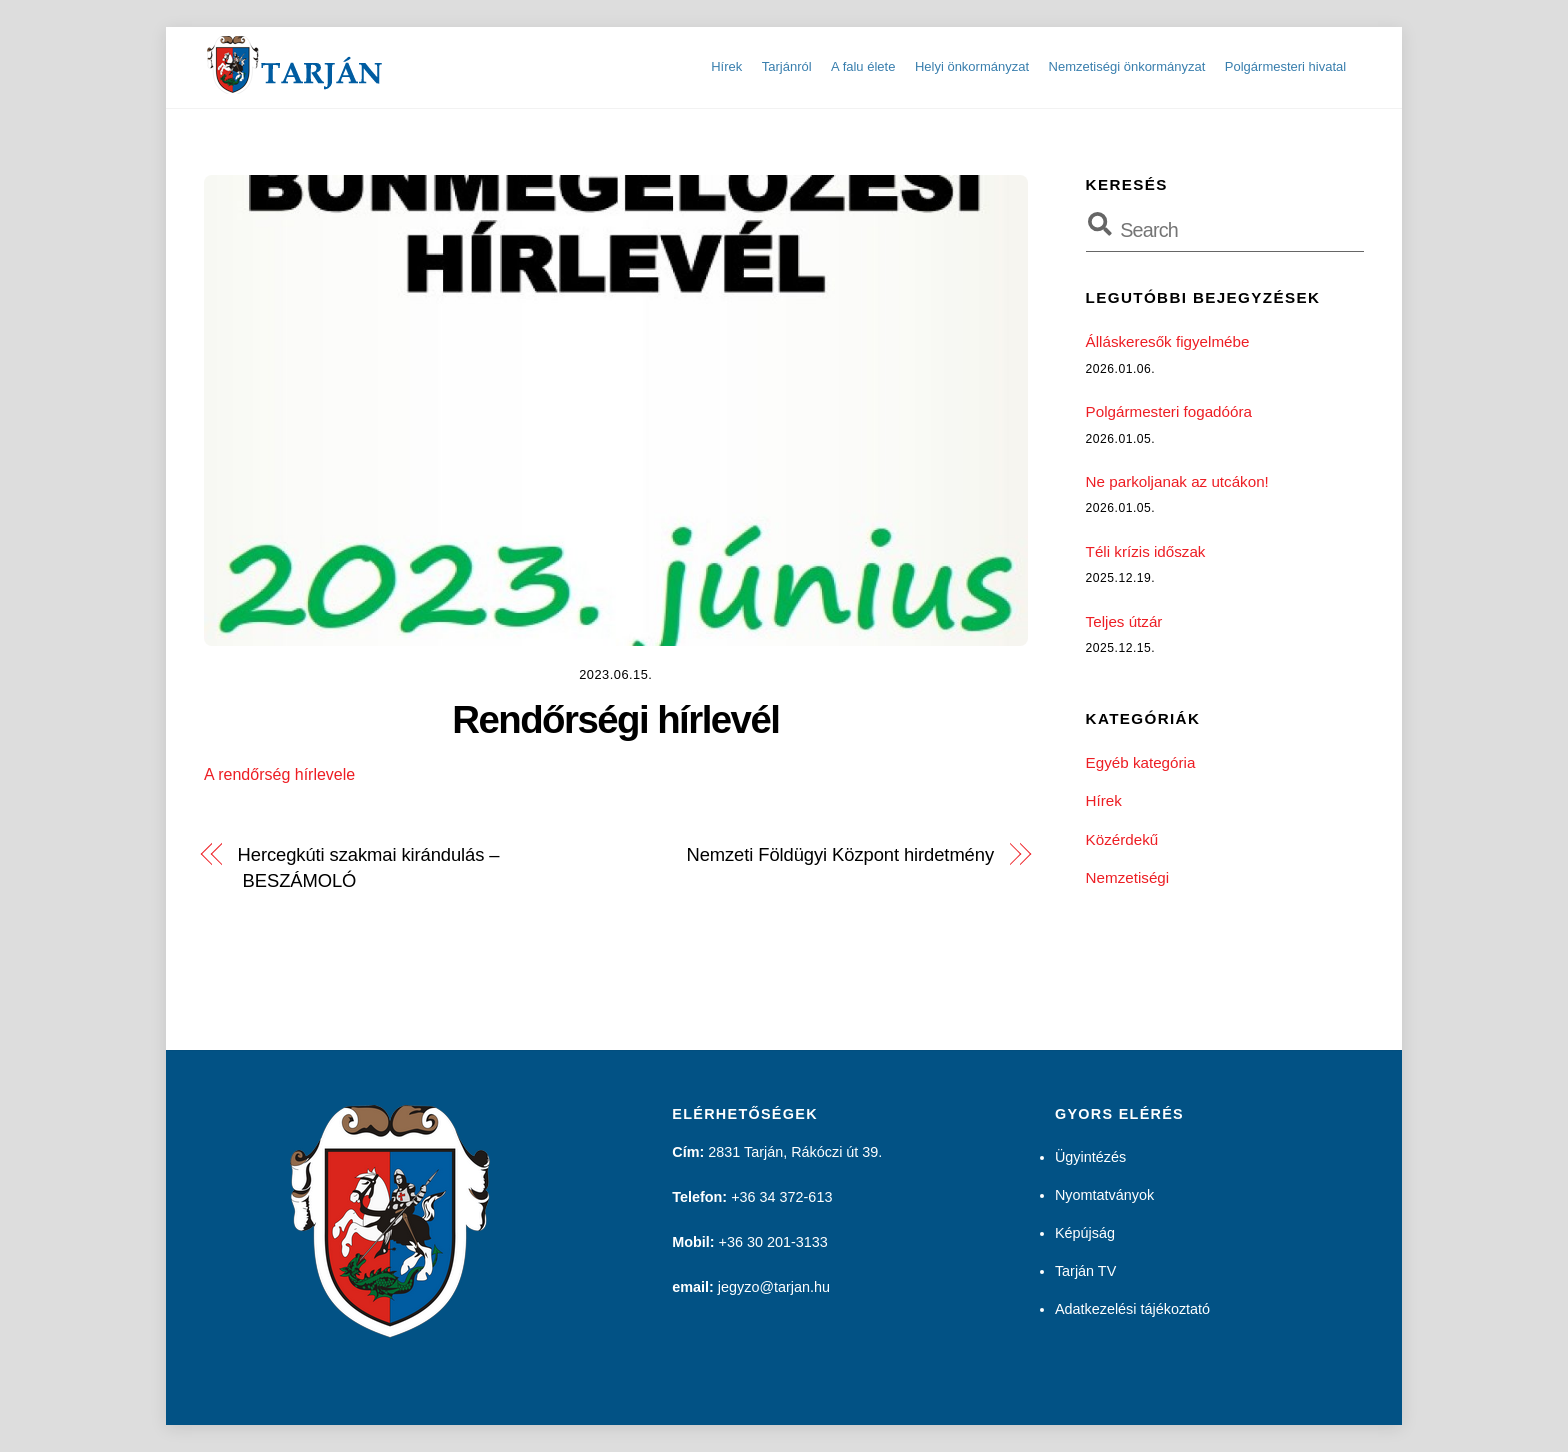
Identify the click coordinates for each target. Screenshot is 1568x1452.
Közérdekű (1122, 839)
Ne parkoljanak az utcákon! (1177, 481)
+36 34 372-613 (781, 1197)
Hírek (726, 66)
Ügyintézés (1090, 1157)
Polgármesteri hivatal (1285, 66)
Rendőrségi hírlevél (615, 719)
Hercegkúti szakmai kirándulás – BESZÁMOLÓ (369, 867)
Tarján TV (1085, 1271)
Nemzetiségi (1128, 877)
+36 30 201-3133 (773, 1242)
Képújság (1085, 1233)
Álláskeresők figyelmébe (1168, 341)
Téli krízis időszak (1146, 551)
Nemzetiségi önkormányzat (1127, 66)
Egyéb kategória (1141, 762)
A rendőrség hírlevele (279, 774)
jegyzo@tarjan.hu (774, 1287)
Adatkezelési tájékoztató (1132, 1309)
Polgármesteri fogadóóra (1169, 411)
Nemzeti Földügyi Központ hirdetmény (840, 854)
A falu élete (863, 66)
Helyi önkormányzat (972, 66)
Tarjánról (787, 66)
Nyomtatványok (1104, 1195)
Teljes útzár (1124, 621)
